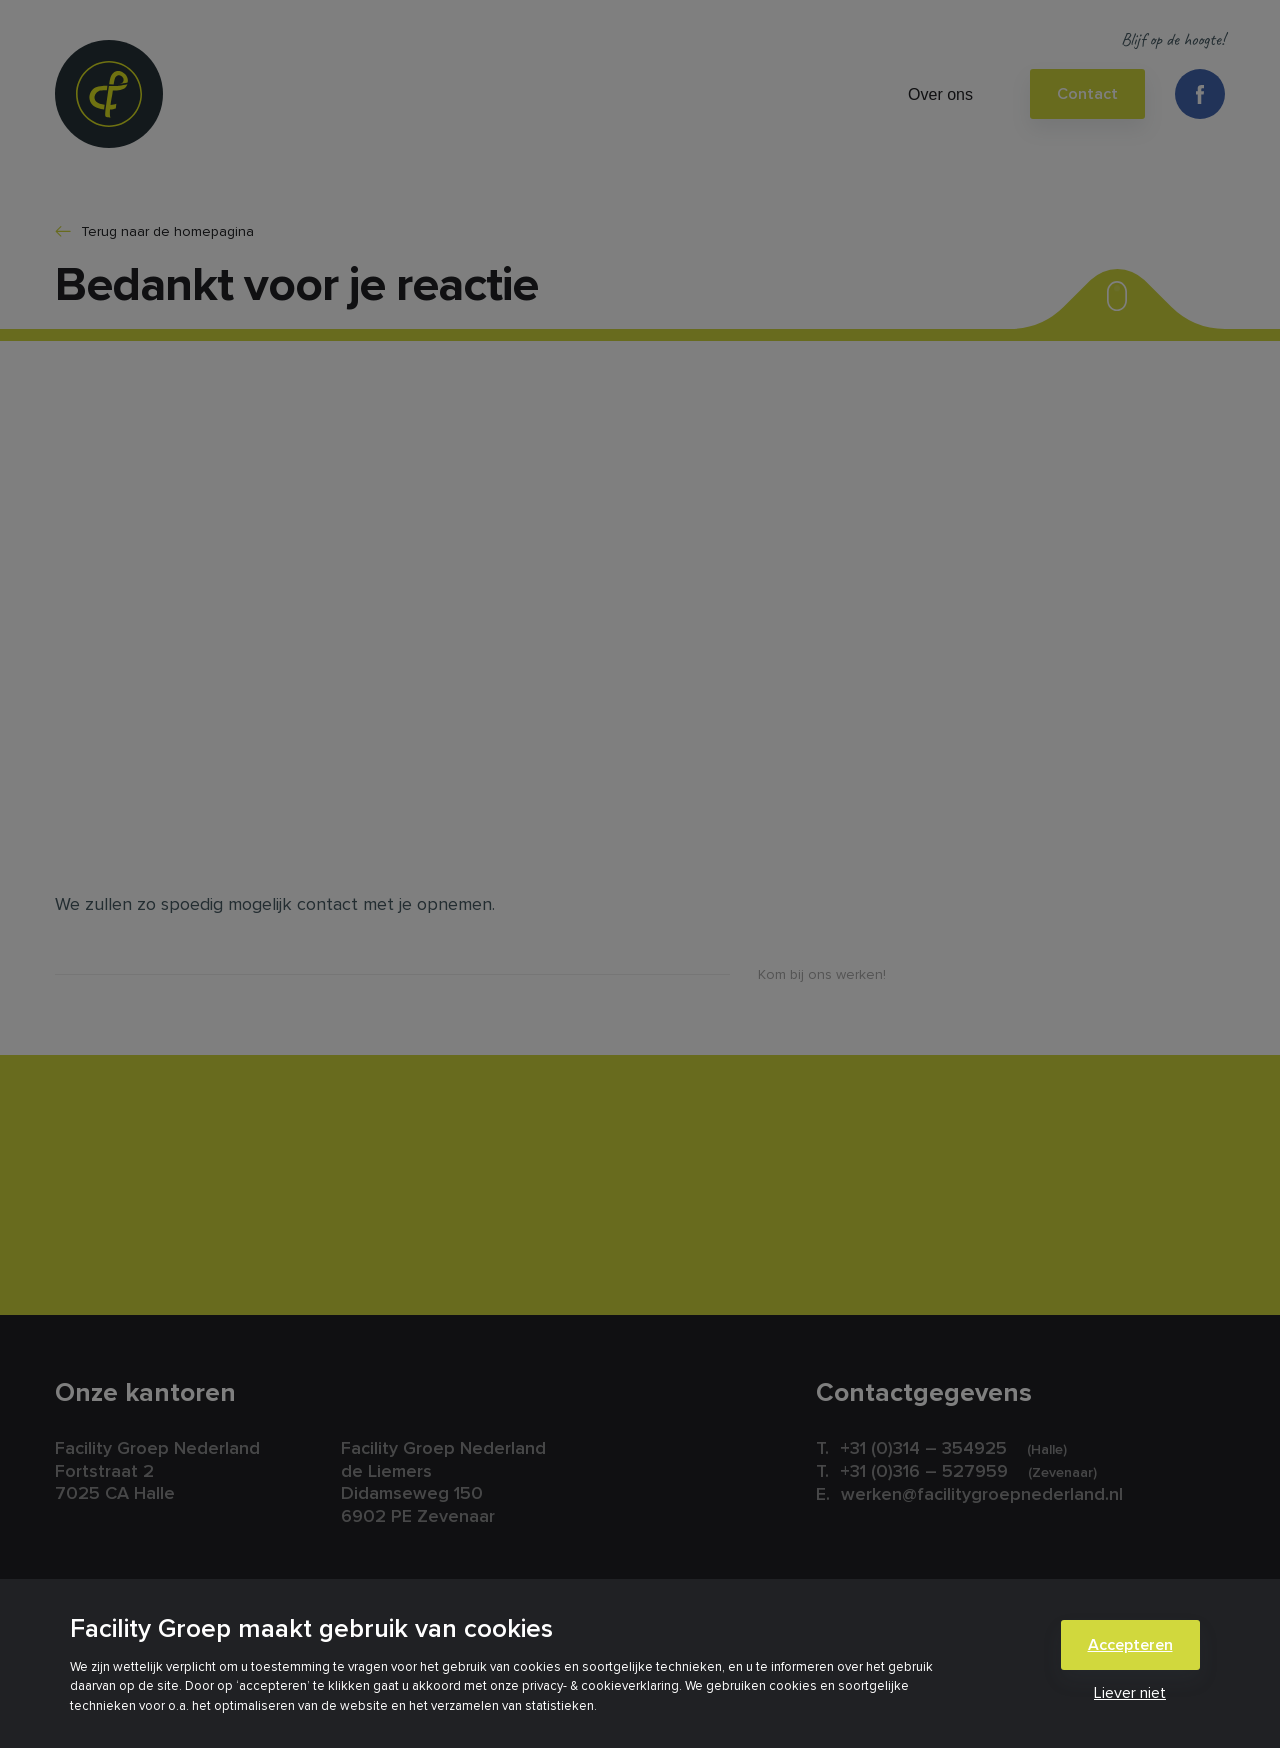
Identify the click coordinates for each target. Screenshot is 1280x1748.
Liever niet (1130, 1693)
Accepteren (1130, 1645)
